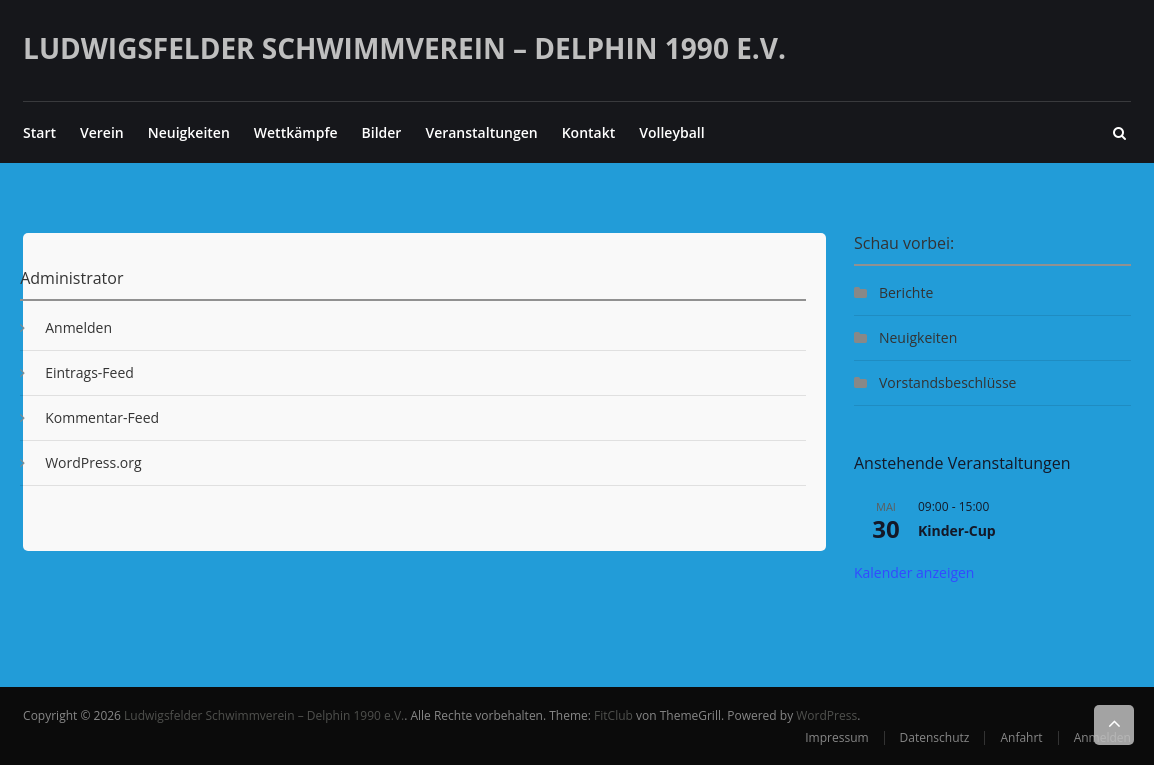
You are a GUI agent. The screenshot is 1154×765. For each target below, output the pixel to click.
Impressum (836, 737)
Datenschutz (935, 737)
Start (39, 132)
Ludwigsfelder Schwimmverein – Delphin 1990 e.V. (404, 48)
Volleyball (671, 132)
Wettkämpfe (296, 132)
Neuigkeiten (189, 132)
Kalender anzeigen (914, 572)
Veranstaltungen (481, 132)
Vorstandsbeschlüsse (947, 382)
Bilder (382, 132)
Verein (102, 132)
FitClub (613, 715)
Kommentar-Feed (102, 417)
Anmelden (78, 327)
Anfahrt (1021, 737)
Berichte (906, 292)
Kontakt (589, 132)
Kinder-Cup (957, 530)
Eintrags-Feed (89, 372)
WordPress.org (93, 462)
